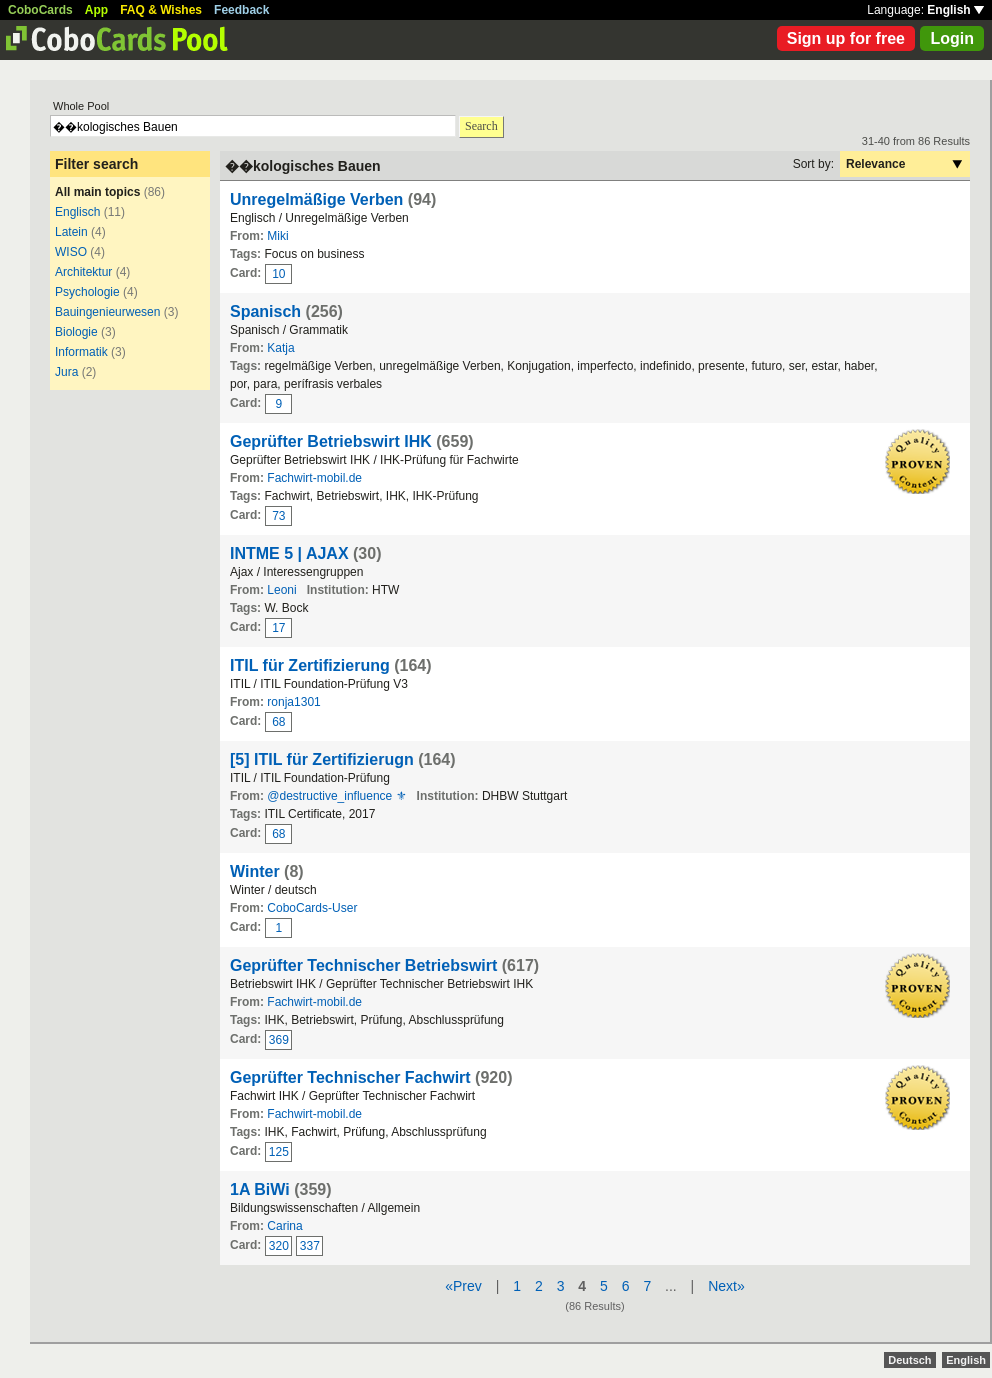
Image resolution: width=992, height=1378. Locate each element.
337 (310, 1246)
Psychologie (87, 292)
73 (278, 516)
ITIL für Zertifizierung (310, 665)
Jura (66, 372)
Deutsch (909, 1360)
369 (279, 1040)
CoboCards (40, 10)
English (955, 10)
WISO (71, 252)
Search (481, 126)
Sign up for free (846, 38)
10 (278, 274)
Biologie (76, 332)
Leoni (281, 590)
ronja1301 (293, 702)
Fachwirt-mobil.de (314, 478)
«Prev (463, 1286)
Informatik (81, 352)
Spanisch (265, 311)
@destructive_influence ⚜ (336, 796)
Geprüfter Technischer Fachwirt (350, 1077)
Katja (280, 348)
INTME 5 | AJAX (289, 553)
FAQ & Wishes (161, 10)
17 (278, 628)
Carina (284, 1226)
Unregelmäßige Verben (316, 199)
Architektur (83, 272)
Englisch (77, 212)
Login (952, 38)
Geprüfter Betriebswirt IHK (331, 441)
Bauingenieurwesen (107, 312)
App (96, 10)
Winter (255, 871)
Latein (71, 232)
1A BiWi (262, 1189)
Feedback (241, 10)
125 (279, 1152)
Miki (277, 236)
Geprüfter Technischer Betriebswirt (363, 965)
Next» (726, 1286)
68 (278, 722)
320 (279, 1246)
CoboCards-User (312, 908)
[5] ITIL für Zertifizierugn (322, 759)
